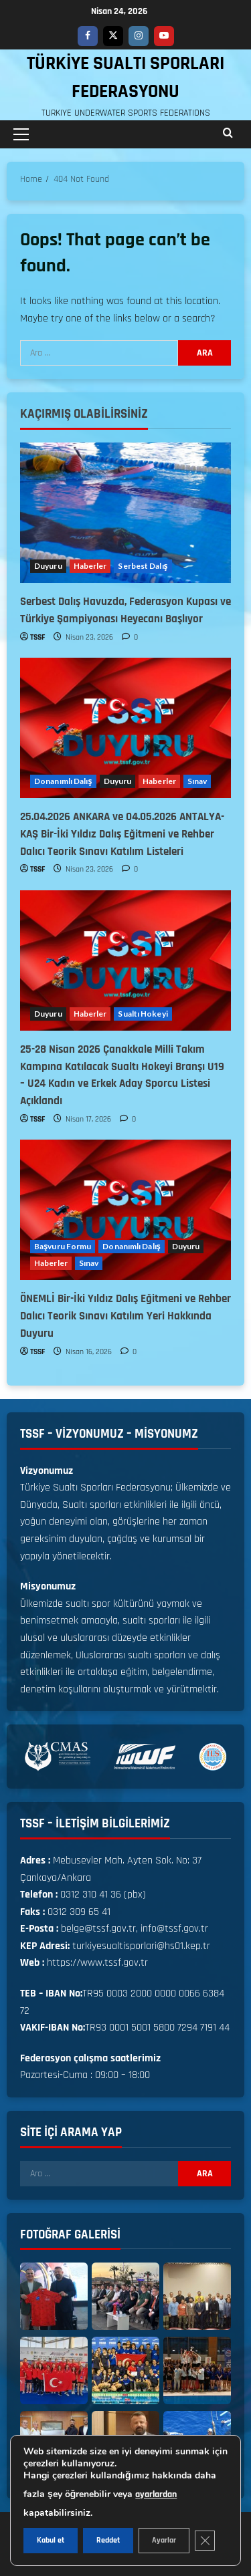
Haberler (90, 566)
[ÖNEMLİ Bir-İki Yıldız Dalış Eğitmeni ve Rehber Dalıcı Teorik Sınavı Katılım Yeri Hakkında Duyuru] (125, 1210)
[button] (21, 134)
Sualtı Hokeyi (142, 1014)
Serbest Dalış (142, 566)
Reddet (108, 2540)
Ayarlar (164, 2540)
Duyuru (48, 566)
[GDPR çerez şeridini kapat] (205, 2541)
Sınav (197, 781)
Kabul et (50, 2540)
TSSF (37, 637)
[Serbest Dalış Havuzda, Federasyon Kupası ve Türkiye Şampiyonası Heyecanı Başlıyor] (125, 512)
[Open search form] (228, 134)
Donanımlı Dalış (63, 781)
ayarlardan (156, 2494)
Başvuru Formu (62, 1246)
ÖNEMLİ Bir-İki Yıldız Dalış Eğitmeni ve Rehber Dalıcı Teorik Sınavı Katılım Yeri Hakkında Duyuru (125, 1316)
